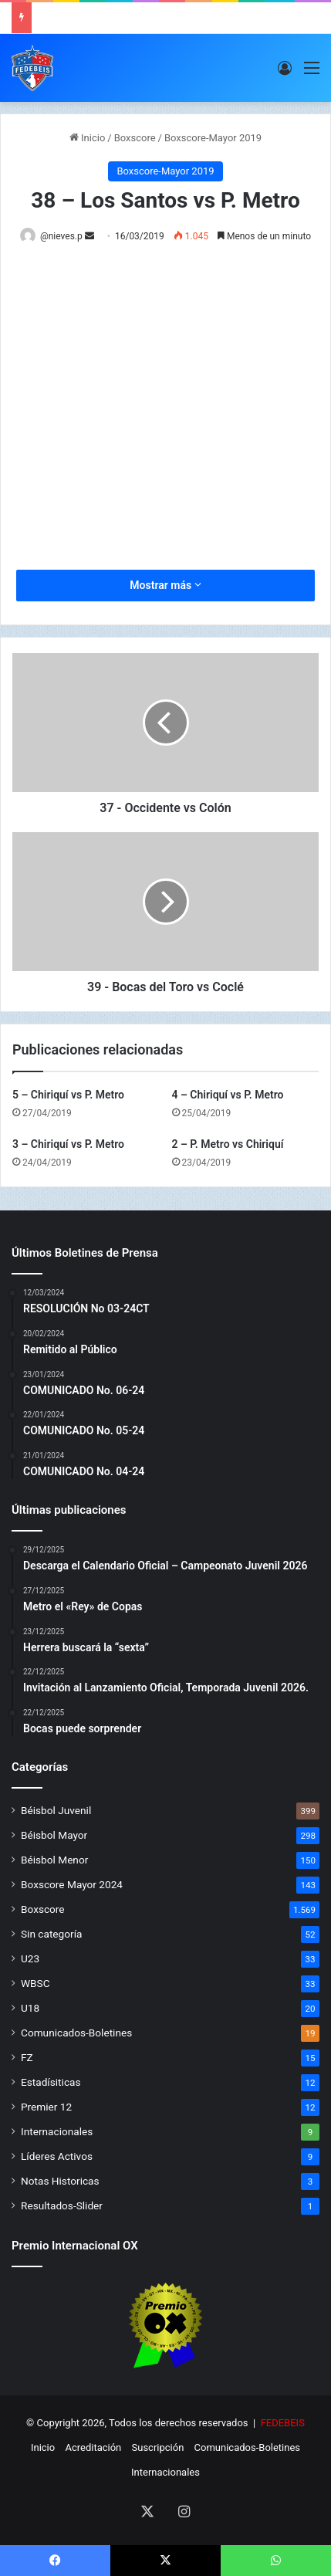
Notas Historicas (60, 2181)
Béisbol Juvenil (56, 1810)
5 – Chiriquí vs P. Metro (68, 1094)
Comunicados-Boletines (76, 2032)
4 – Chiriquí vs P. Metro (228, 1094)
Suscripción (158, 2447)
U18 (30, 2008)
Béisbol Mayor (54, 1835)
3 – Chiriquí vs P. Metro (68, 1144)
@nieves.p (61, 236)
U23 (30, 1958)
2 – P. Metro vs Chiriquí (228, 1144)
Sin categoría (51, 1934)
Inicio (87, 138)
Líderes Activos (57, 2156)
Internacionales (57, 2131)
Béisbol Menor (54, 1859)
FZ (27, 2057)
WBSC (35, 1983)
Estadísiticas (50, 2082)
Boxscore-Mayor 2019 (213, 138)
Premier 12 (46, 2106)
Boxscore (135, 138)
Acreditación (93, 2447)
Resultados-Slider (62, 2205)
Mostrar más (165, 585)
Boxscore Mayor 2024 (72, 1884)
